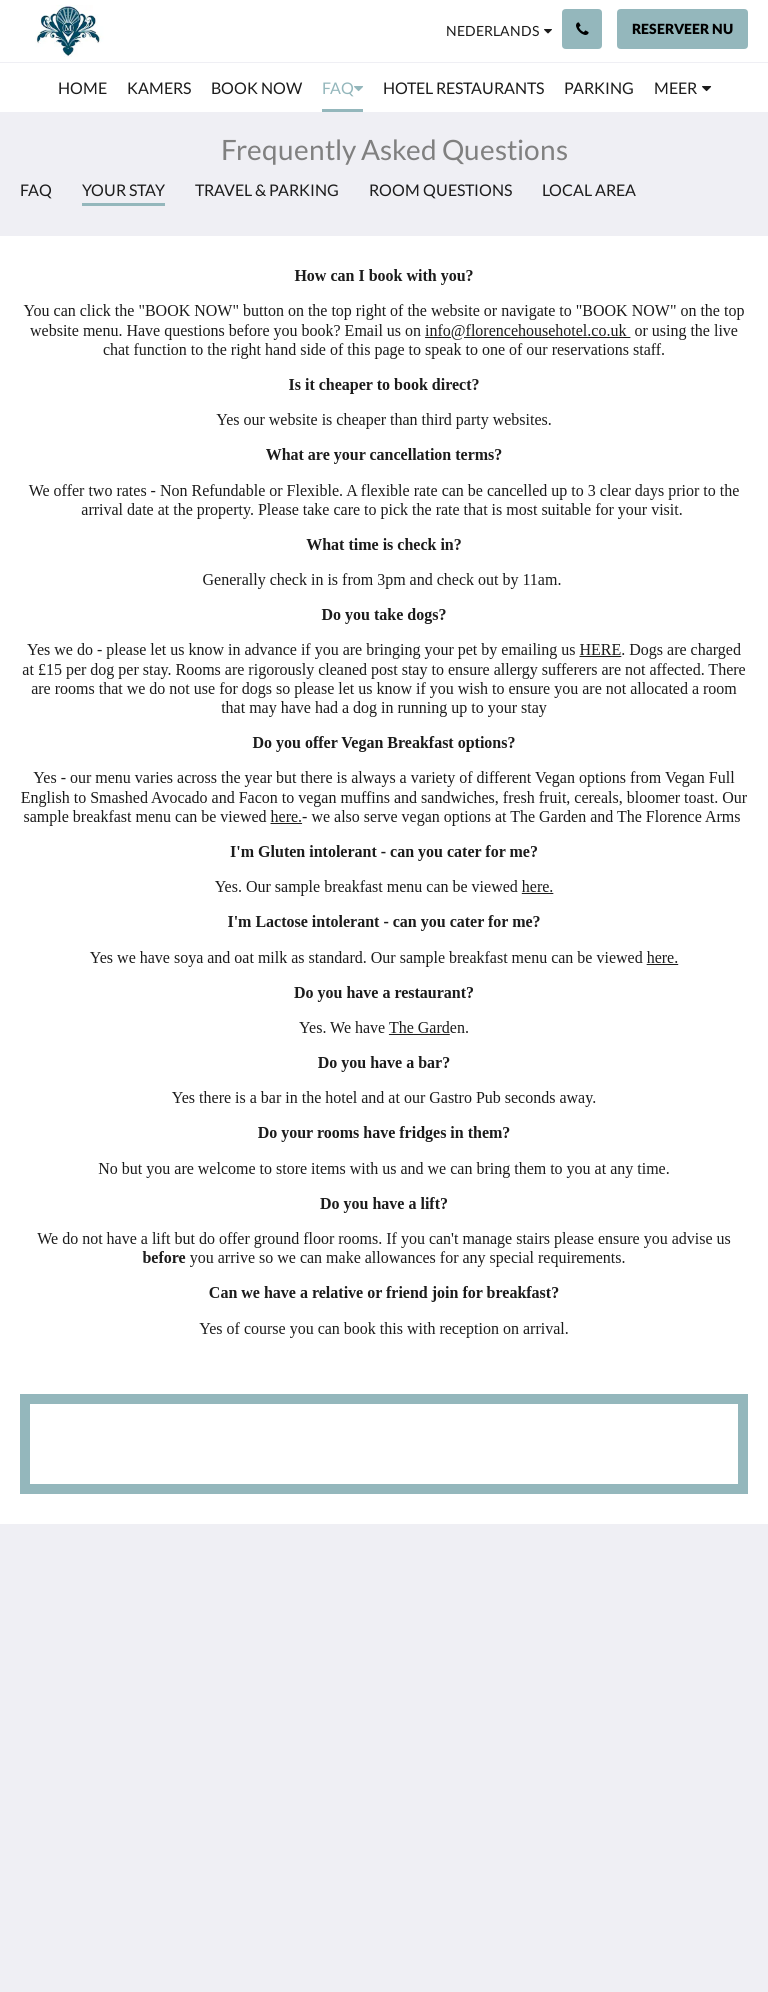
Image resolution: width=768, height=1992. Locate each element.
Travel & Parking (267, 189)
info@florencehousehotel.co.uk (527, 330)
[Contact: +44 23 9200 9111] (582, 29)
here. (287, 816)
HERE (601, 649)
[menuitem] (82, 88)
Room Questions (440, 189)
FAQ (36, 189)
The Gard (419, 1027)
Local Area (589, 189)
